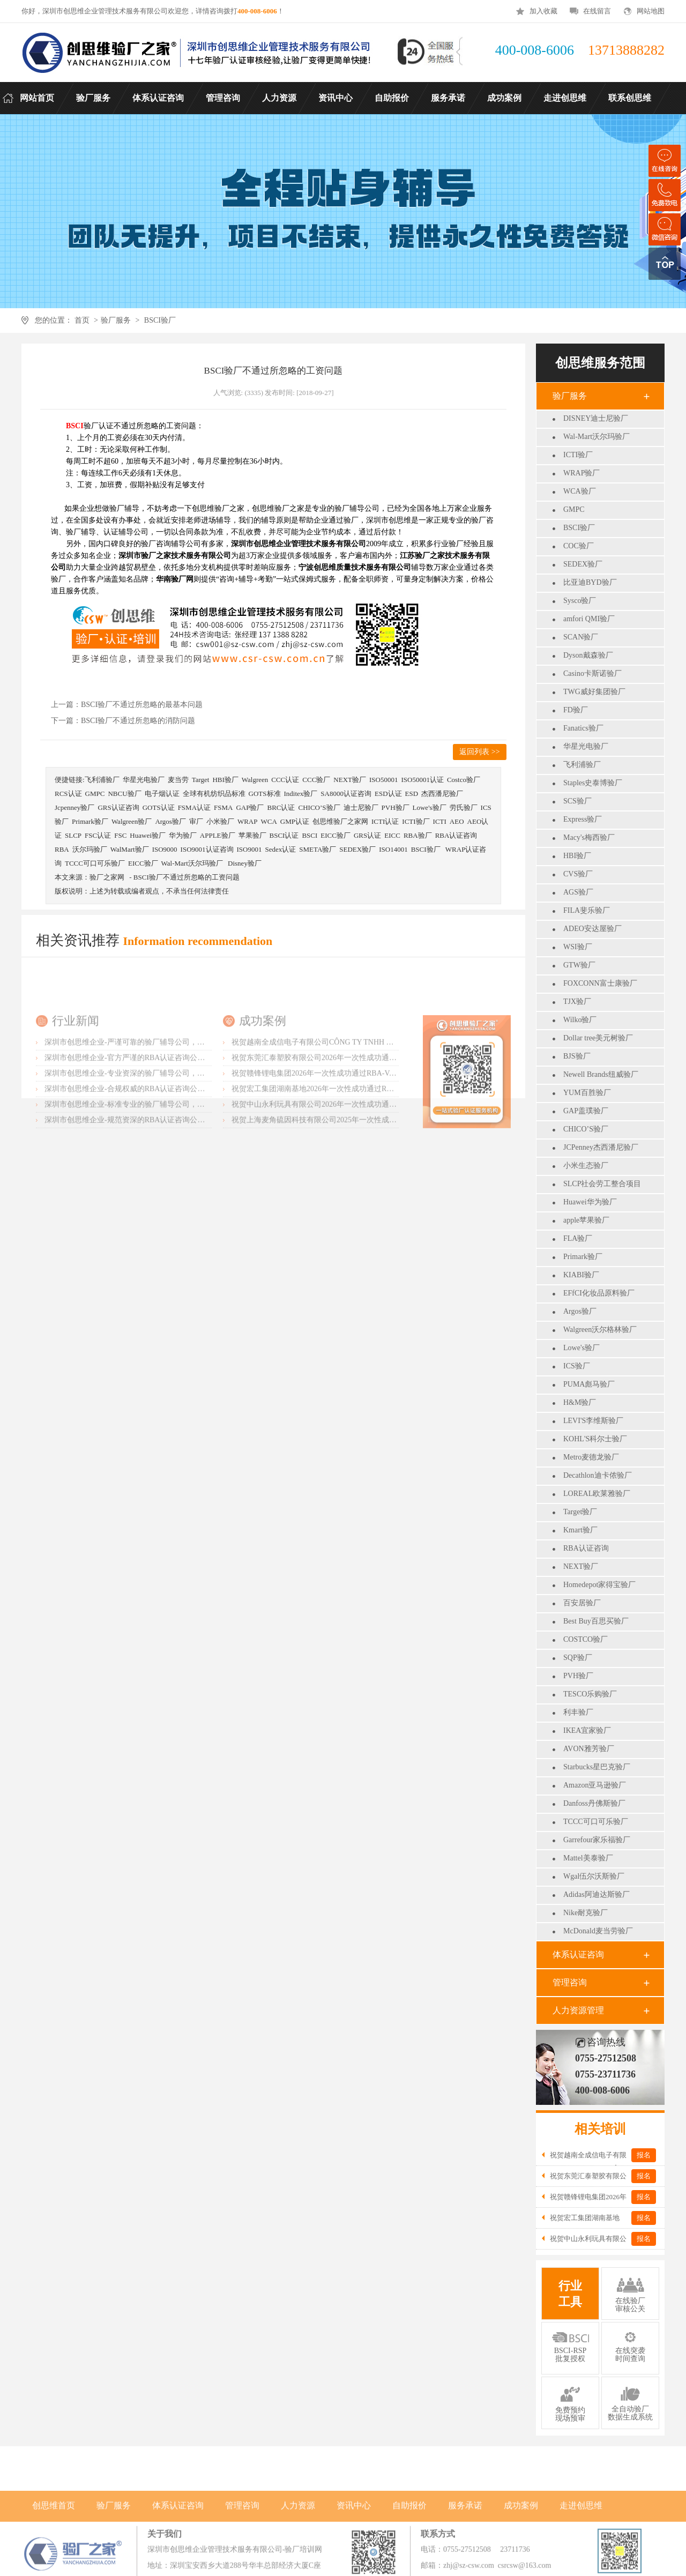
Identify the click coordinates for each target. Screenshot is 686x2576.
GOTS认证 (159, 807)
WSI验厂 (577, 947)
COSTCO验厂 (585, 1639)
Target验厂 (580, 1512)
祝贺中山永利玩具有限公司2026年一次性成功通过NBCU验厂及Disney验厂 (354, 1172)
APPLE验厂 (217, 835)
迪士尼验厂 (361, 807)
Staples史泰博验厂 (592, 783)
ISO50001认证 (422, 780)
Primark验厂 (582, 1257)
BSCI (309, 835)
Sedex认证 (280, 849)
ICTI (439, 821)
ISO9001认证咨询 (207, 849)
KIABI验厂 (581, 1275)
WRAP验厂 (581, 473)
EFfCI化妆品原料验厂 (599, 1293)
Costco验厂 (463, 780)
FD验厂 (575, 710)
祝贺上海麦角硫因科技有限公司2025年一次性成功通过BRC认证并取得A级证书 (362, 1187)
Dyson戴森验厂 (588, 655)
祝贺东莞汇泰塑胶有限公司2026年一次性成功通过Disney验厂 (332, 1125)
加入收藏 (543, 11)
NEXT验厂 (580, 1566)
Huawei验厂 (147, 835)
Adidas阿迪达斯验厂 (596, 1894)
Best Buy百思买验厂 (596, 1621)
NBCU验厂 (124, 794)
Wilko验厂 (579, 1020)
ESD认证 (388, 794)
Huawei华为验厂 (590, 1202)
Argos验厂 (579, 1311)
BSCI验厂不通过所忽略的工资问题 (186, 877)
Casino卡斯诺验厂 (592, 673)
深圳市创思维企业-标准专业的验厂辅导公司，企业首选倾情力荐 (150, 1172)
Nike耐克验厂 (585, 1913)
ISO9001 (249, 849)
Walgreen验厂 (131, 821)
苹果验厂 (252, 835)
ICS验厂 (576, 1366)
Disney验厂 (245, 863)
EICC (392, 835)
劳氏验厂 (464, 807)
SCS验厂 (577, 801)
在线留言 (597, 11)
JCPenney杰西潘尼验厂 (600, 1147)
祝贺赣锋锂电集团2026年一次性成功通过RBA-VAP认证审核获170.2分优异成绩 (361, 1141)
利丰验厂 (578, 1712)
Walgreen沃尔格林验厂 (600, 1330)
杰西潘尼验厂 (442, 794)
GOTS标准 (265, 794)
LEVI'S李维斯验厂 (593, 1421)
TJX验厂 (577, 1001)
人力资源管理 (578, 2010)
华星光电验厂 (585, 746)
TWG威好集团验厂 (594, 692)
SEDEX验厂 (582, 564)
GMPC (574, 509)
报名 (644, 2155)
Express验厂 (582, 819)
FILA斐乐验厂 (586, 910)
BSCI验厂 (160, 320)
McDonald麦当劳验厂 (598, 1931)
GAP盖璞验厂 (585, 1111)
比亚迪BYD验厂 (590, 582)
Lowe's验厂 (581, 1348)
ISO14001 (393, 849)
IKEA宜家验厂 (587, 1730)
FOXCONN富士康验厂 (600, 983)
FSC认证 (98, 835)
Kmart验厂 (580, 1530)
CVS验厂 (578, 874)
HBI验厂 (577, 856)
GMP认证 (294, 821)
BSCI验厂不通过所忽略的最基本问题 (142, 705)
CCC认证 (285, 780)
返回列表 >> (479, 752)
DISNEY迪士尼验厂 (595, 418)
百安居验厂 (582, 1603)
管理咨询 (570, 1982)
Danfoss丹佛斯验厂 (594, 1803)
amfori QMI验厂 (589, 619)
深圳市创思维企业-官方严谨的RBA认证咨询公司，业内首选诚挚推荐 (158, 1125)
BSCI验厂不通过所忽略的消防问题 (138, 721)
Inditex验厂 (301, 794)
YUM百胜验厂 (587, 1093)
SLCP (73, 835)
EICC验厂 (335, 835)
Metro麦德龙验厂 (591, 1457)
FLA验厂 (577, 1238)
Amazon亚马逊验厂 (594, 1785)
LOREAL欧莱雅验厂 (596, 1494)
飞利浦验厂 (582, 765)
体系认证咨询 (578, 1954)
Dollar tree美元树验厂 (598, 1038)
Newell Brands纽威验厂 (600, 1074)
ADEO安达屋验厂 (592, 929)
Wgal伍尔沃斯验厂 (593, 1876)
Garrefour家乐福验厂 (596, 1840)
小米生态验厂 (585, 1166)
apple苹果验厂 (586, 1220)
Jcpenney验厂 (74, 807)
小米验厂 (220, 821)
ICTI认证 (385, 821)
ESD (412, 794)
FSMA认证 (194, 807)
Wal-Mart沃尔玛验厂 (596, 437)
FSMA (223, 807)
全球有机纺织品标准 (214, 794)
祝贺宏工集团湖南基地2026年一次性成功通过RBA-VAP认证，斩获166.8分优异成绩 (368, 1156)
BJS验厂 (577, 1056)
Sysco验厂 (579, 601)
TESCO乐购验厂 (590, 1694)
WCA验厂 (579, 491)
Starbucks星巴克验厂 (596, 1767)
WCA (268, 821)
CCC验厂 (316, 780)
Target (201, 780)
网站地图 (651, 11)
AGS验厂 (578, 892)
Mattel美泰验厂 (588, 1858)
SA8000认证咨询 (345, 794)
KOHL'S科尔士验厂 (595, 1439)
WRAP (247, 821)
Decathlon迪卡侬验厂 (597, 1475)
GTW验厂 (579, 965)
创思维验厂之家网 (340, 821)
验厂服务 (116, 320)
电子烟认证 (162, 794)
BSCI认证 (284, 835)
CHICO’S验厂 (585, 1129)
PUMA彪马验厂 (589, 1384)
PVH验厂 (578, 1676)
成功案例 (262, 1088)
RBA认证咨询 (586, 1548)
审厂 (196, 821)
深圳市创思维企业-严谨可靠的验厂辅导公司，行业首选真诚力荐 (150, 1110)
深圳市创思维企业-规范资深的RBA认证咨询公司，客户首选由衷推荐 (158, 1187)
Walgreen (255, 780)
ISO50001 (383, 780)
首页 (81, 320)
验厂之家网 (107, 877)
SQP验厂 (577, 1658)
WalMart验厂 (129, 849)
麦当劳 (178, 780)
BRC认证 (281, 807)
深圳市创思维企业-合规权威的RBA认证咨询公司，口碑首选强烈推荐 (158, 1156)
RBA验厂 (418, 835)
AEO (457, 821)
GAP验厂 (250, 807)
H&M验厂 (579, 1402)
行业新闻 (75, 1088)
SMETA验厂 (317, 849)
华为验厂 (183, 835)
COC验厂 (578, 546)
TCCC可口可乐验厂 (595, 1822)
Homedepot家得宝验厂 (599, 1585)
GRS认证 (367, 835)
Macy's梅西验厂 (589, 837)
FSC (120, 835)
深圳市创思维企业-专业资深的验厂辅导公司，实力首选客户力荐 (150, 1141)
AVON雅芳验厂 (588, 1749)
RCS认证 (68, 794)
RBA (62, 849)
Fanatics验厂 (583, 728)
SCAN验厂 (580, 637)
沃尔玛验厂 (89, 849)
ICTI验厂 (578, 455)
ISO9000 (164, 849)
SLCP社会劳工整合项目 (602, 1184)
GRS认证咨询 (118, 807)
